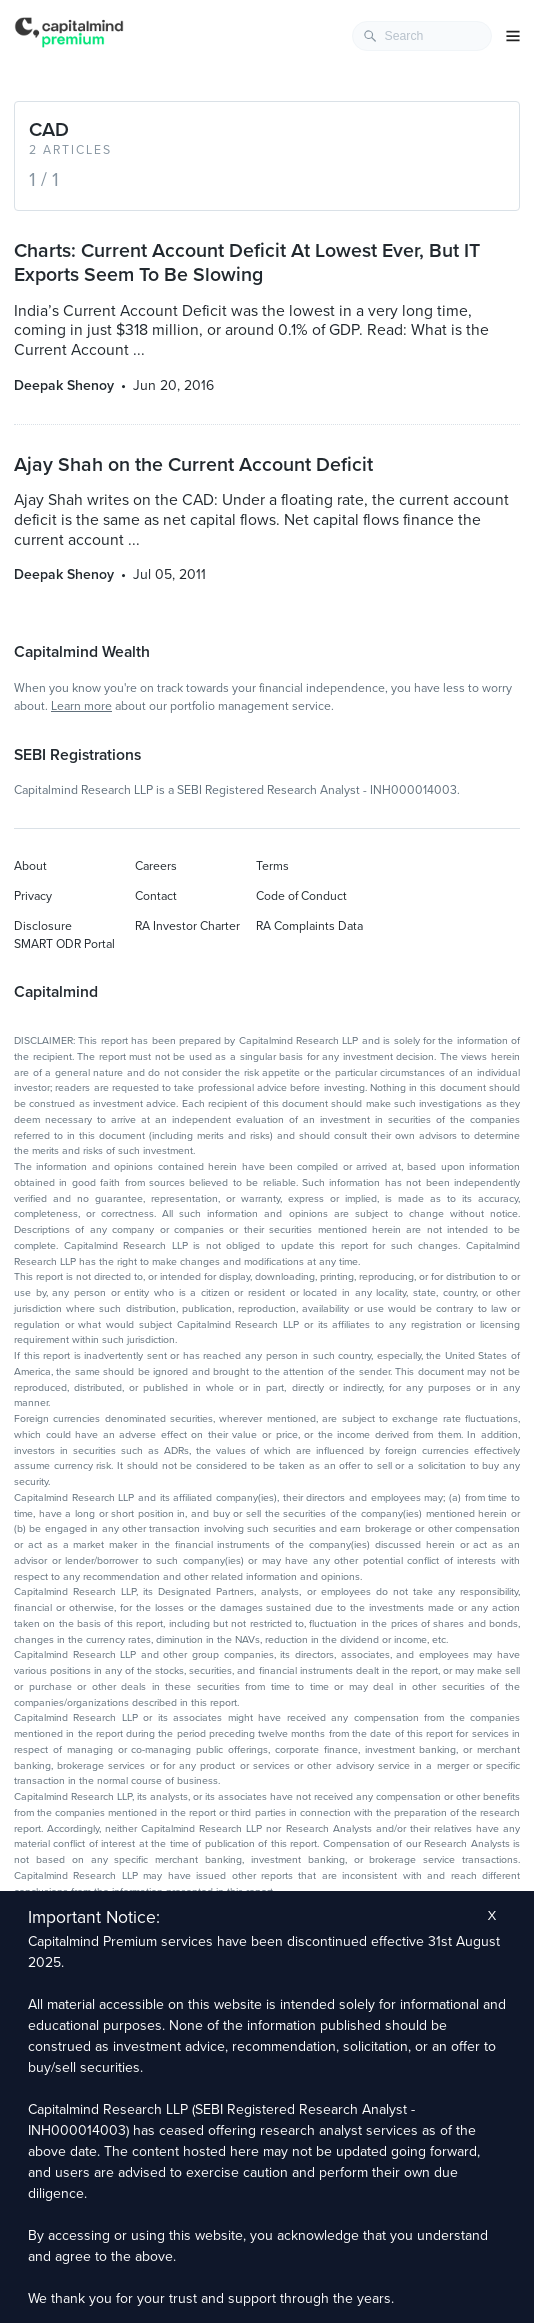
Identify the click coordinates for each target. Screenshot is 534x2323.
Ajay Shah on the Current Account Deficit (193, 465)
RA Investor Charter (187, 926)
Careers (156, 866)
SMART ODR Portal (64, 944)
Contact (156, 896)
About (30, 866)
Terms (272, 866)
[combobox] (422, 36)
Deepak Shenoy (64, 385)
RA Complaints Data (309, 926)
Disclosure (43, 926)
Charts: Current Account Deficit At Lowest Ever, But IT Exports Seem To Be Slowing (247, 263)
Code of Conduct (301, 896)
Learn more (81, 706)
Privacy (33, 896)
